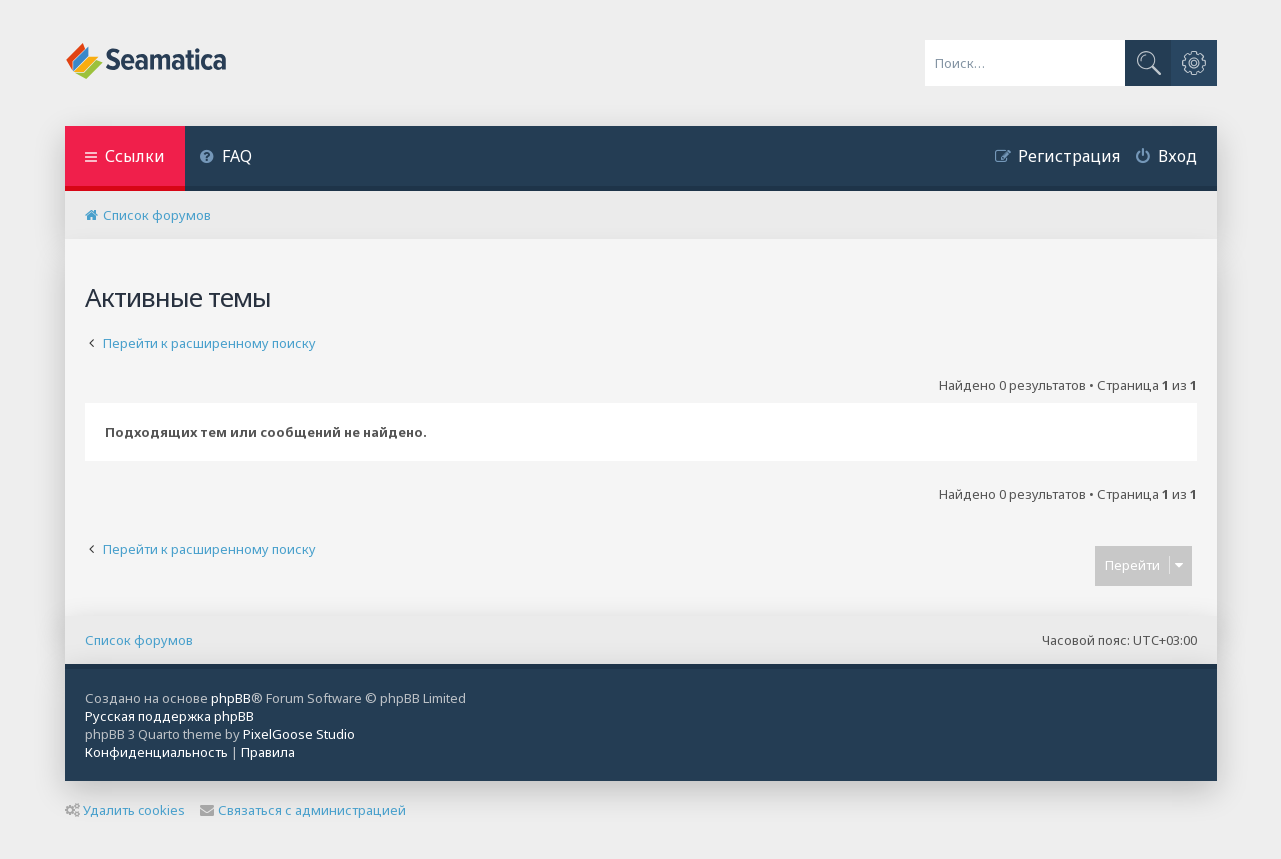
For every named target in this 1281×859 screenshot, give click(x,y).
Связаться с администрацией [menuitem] (303, 810)
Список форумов (139, 640)
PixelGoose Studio (299, 734)
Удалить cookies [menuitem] (125, 810)
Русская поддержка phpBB (169, 716)
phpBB (231, 698)
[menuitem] (226, 158)
